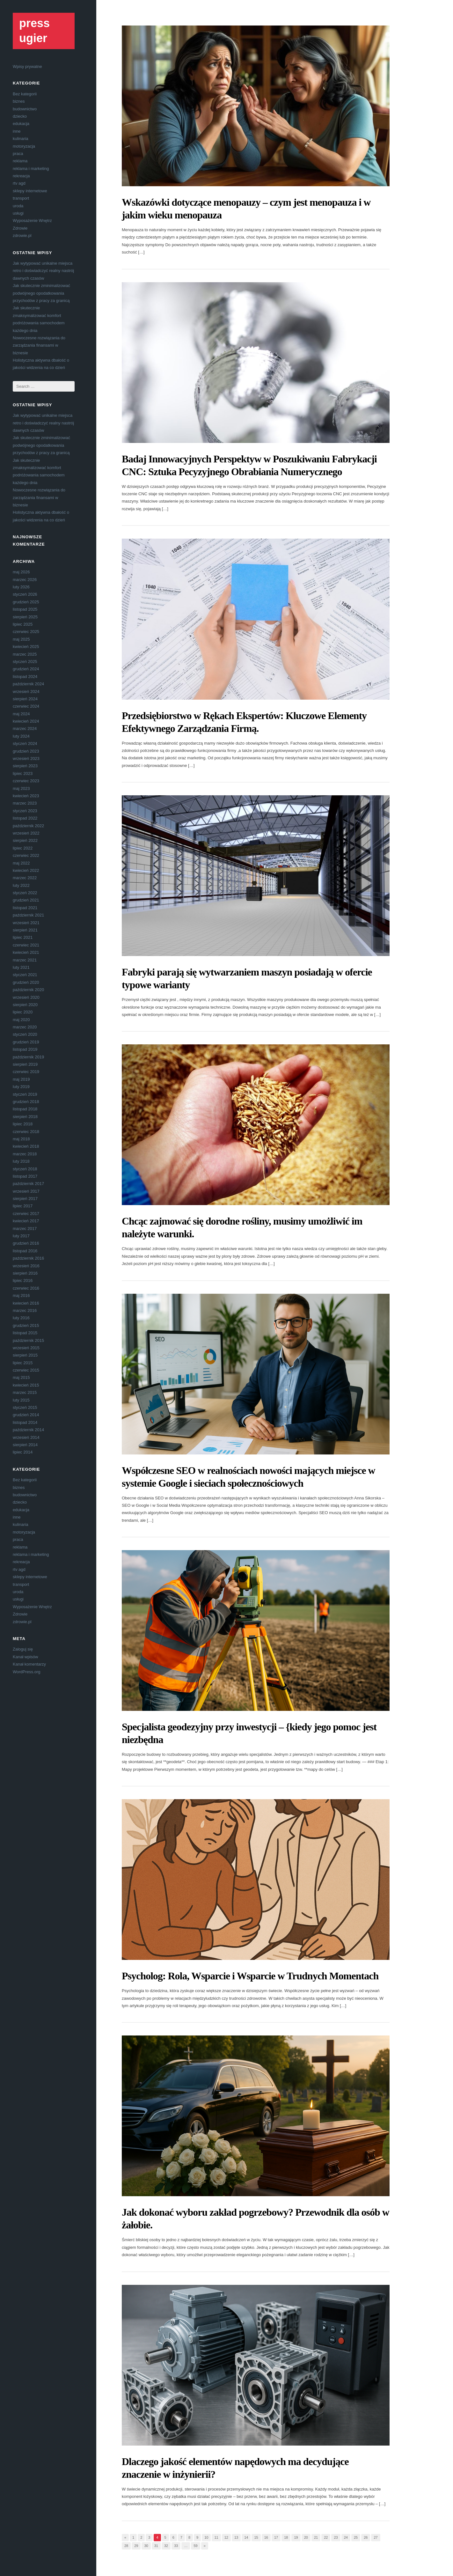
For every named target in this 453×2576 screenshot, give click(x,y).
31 (156, 2546)
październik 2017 (28, 1183)
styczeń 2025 (25, 661)
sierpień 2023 (25, 765)
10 (206, 2537)
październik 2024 (28, 683)
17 (276, 2537)
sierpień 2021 (25, 930)
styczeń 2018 (25, 1169)
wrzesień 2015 (26, 1347)
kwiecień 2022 (26, 870)
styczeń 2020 (25, 1034)
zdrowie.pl (22, 235)
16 (266, 2537)
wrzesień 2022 (26, 833)
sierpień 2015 (25, 1355)
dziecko (20, 116)
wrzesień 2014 (26, 1437)
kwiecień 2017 (26, 1220)
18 (286, 2537)
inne (17, 131)
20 (306, 2537)
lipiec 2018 (23, 1124)
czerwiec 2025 (26, 631)
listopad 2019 (25, 1049)
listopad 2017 (25, 1176)
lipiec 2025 (23, 624)
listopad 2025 (25, 609)
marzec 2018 (25, 1154)
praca (18, 153)
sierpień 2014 (25, 1444)
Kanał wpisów (25, 1656)
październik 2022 (28, 825)
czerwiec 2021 (26, 945)
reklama (20, 160)
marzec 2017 (25, 1228)
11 (216, 2537)
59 (195, 2546)
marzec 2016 (25, 1310)
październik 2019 (28, 1057)
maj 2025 (21, 639)
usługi (18, 213)
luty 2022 (21, 885)
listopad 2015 (25, 1332)
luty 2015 (21, 1400)
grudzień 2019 (26, 1042)
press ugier (34, 31)
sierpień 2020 (25, 1004)
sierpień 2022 (25, 840)
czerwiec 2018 (26, 1131)
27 (375, 2537)
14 (246, 2537)
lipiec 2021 (23, 937)
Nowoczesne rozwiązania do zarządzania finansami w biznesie (39, 345)
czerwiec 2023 (26, 780)
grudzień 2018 (26, 1101)
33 (176, 2546)
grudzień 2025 (26, 602)
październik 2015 (28, 1340)
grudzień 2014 (26, 1414)
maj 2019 (21, 1079)
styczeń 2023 (25, 810)
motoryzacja (24, 146)
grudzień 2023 (26, 751)
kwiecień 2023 (26, 795)
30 (146, 2546)
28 (126, 2546)
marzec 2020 (25, 1027)
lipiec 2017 (23, 1205)
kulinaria (20, 138)
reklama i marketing (31, 168)
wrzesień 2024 (26, 691)
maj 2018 (21, 1139)
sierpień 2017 (25, 1198)
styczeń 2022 (25, 892)
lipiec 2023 (23, 773)
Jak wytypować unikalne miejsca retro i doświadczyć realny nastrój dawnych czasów (43, 271)
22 (326, 2537)
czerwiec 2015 (26, 1370)
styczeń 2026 (25, 594)
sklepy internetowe (30, 190)
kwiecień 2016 (26, 1303)
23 (336, 2537)
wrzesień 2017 (26, 1191)
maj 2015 (21, 1377)
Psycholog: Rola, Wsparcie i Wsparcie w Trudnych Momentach (250, 1976)
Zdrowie (20, 228)
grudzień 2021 (26, 900)
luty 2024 (21, 736)
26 (366, 2537)
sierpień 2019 (25, 1064)
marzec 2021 (25, 960)
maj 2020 (21, 1019)
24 (346, 2537)
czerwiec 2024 (26, 706)
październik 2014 (28, 1429)
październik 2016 (28, 1258)
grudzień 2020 (26, 982)
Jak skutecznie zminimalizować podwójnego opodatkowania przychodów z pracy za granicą (41, 293)
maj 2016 (21, 1295)
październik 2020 (28, 989)
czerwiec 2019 (26, 1071)
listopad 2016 (25, 1250)
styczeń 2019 (25, 1094)
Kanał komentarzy (29, 1664)
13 (236, 2537)
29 (136, 2546)
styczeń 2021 (25, 974)
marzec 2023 (25, 803)
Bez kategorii (25, 94)
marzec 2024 (25, 728)
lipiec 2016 (23, 1280)
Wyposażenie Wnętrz (32, 220)
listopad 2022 (25, 818)
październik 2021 (28, 915)
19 (296, 2537)
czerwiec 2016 (26, 1288)
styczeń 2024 (25, 743)
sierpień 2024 (25, 698)
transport (21, 198)
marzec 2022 (25, 877)
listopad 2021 (25, 907)
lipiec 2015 (23, 1362)
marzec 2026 (25, 579)
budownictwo (25, 109)
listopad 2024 (25, 676)
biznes (19, 101)
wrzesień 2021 (26, 922)
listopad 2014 (25, 1422)
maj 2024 (21, 713)
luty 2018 (21, 1161)
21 (316, 2537)
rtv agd (19, 183)
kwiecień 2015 (26, 1385)
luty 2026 (21, 587)
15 (256, 2537)
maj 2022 (21, 863)
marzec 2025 (25, 654)
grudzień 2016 (26, 1243)
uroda (18, 205)
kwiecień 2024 (26, 721)
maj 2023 (21, 788)
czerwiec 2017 (26, 1213)
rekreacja (21, 175)
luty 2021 (21, 967)
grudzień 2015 (26, 1325)
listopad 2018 (25, 1109)
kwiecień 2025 (26, 646)
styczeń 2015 (25, 1407)
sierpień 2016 (25, 1273)
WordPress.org (26, 1671)
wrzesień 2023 (26, 758)
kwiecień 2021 (26, 952)
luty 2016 (21, 1317)
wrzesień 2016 (26, 1265)
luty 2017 (21, 1235)
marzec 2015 (25, 1392)
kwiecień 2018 (26, 1146)
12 (226, 2537)
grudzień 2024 (26, 668)
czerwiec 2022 (26, 855)
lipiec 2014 (23, 1452)
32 (166, 2546)
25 (356, 2537)
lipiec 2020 (23, 1012)
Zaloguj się (23, 1649)
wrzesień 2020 (26, 997)
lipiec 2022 (23, 848)
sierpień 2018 (25, 1116)
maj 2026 (21, 572)
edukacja (21, 123)
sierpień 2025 (25, 617)
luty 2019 (21, 1086)
